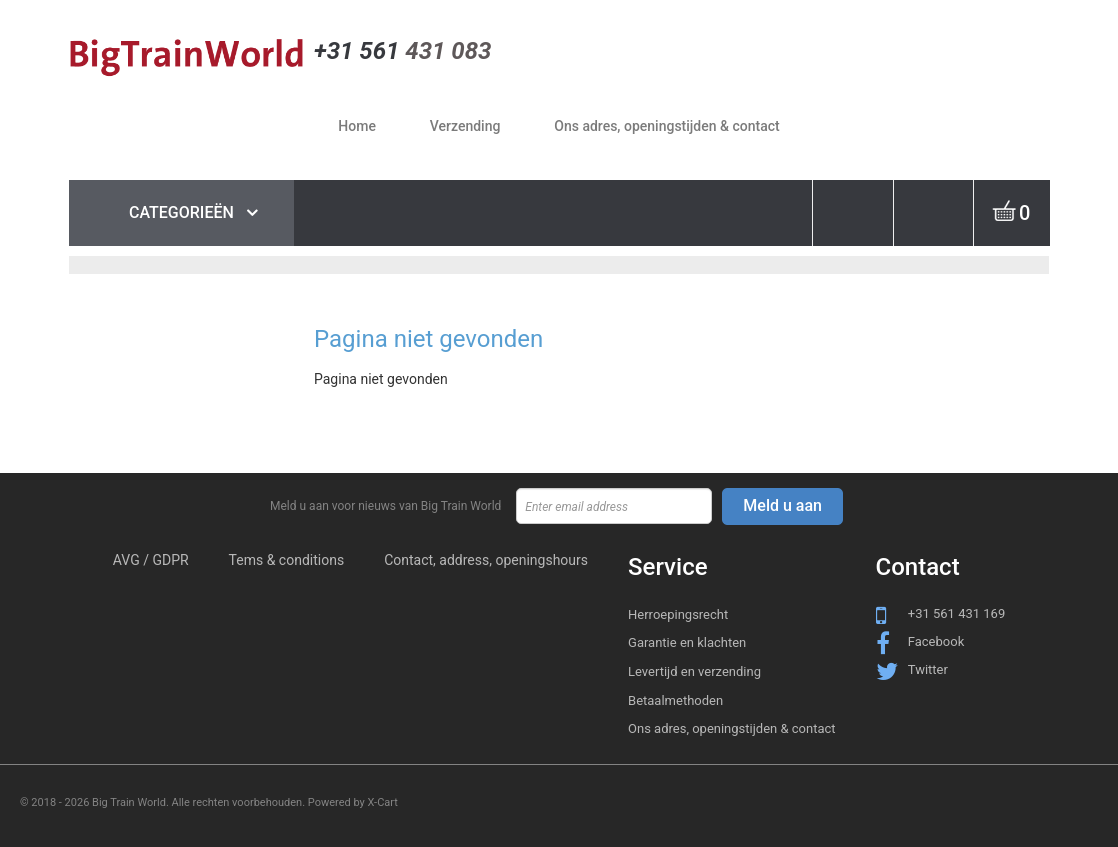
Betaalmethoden (675, 700)
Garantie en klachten (687, 642)
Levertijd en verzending (694, 671)
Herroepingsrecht (678, 614)
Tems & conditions (287, 560)
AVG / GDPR (151, 560)
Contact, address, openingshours (486, 560)
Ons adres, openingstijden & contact (732, 728)
